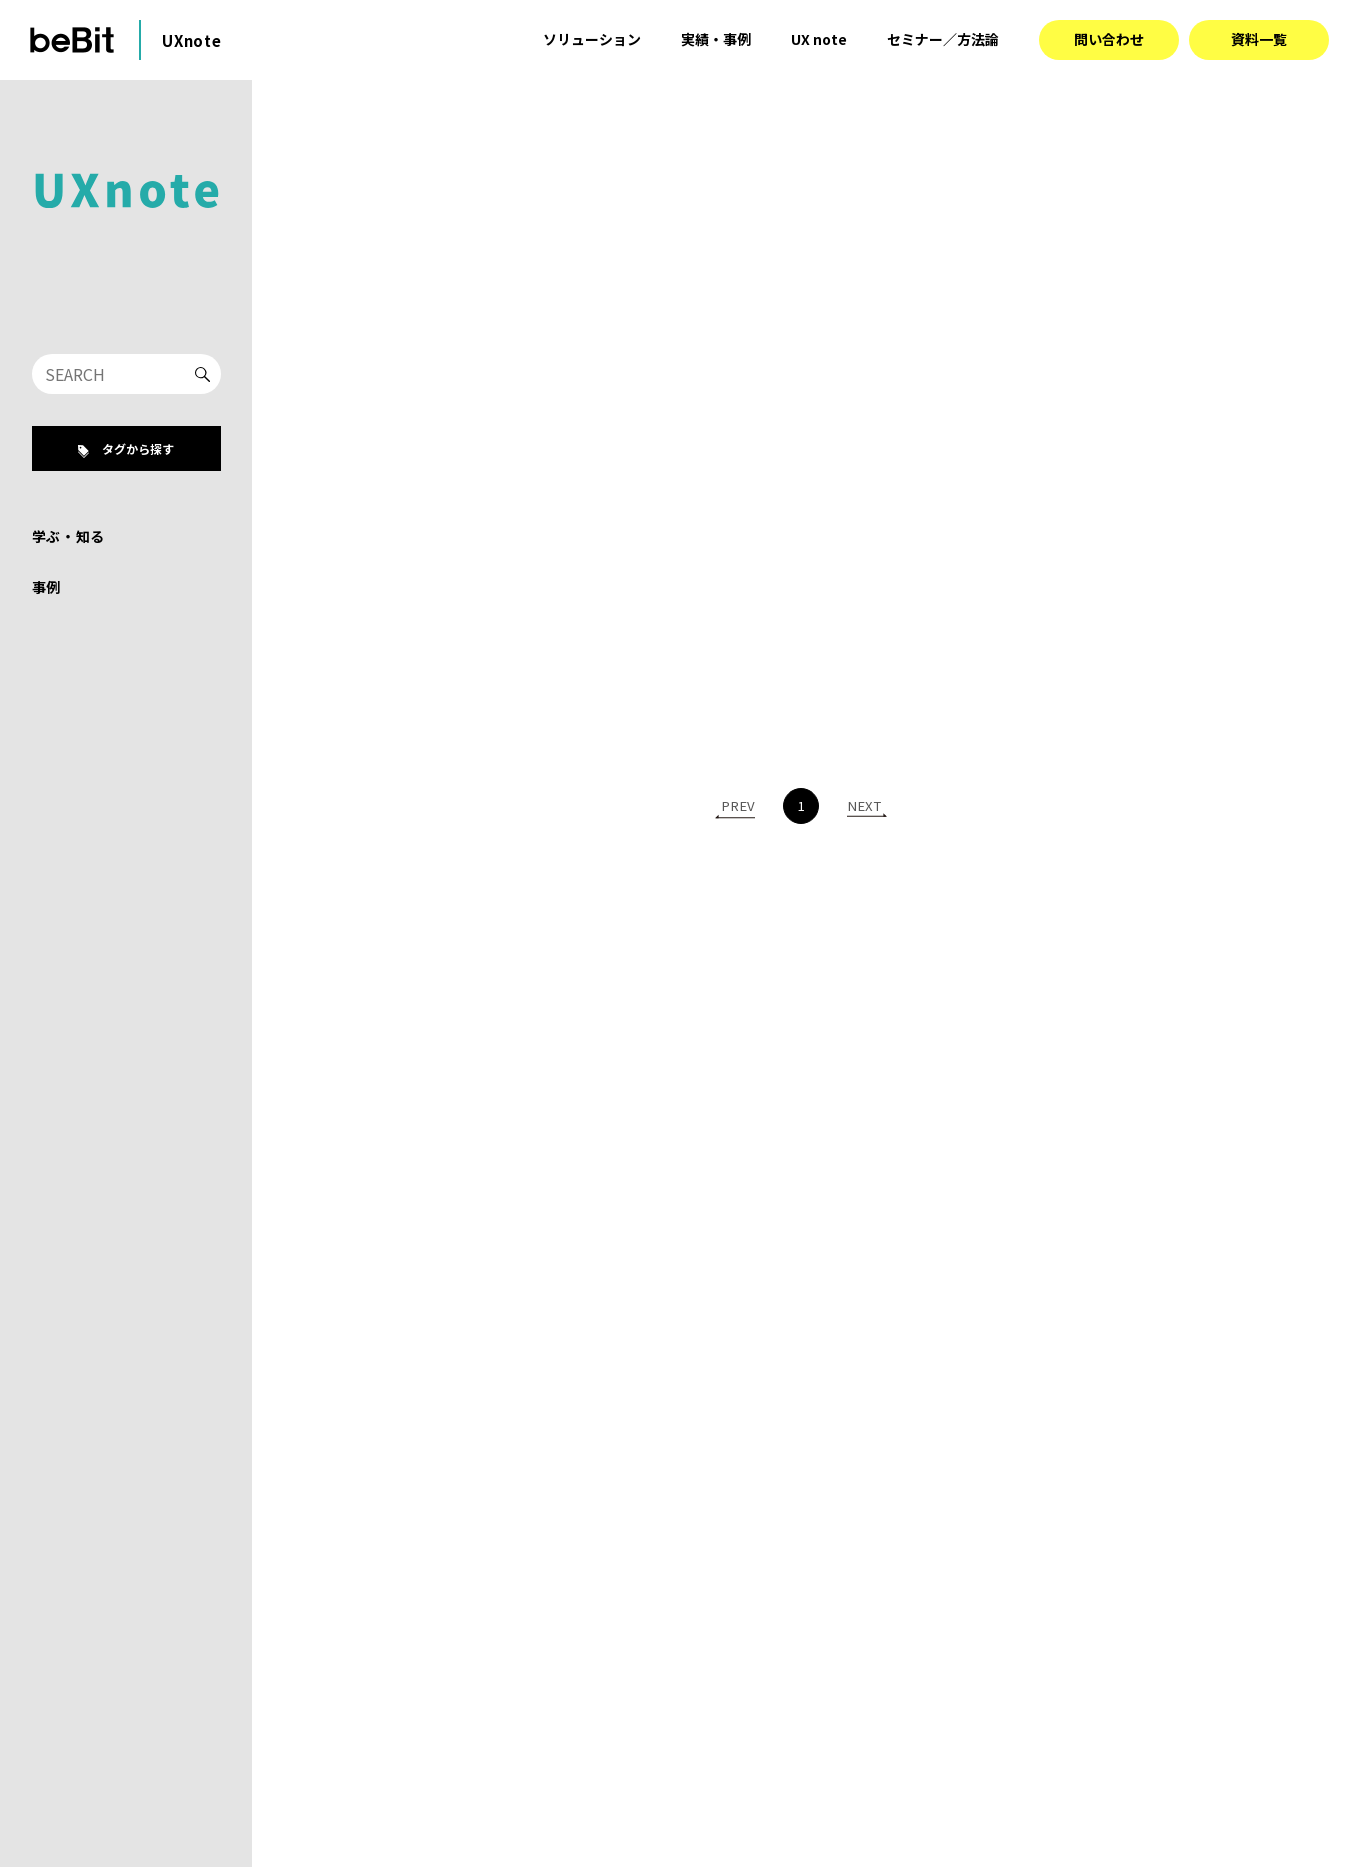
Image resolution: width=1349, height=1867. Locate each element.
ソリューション (592, 39)
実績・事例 (716, 39)
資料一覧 (1259, 39)
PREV (738, 804)
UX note (819, 39)
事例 (46, 587)
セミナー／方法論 (943, 39)
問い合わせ (1109, 39)
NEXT (864, 804)
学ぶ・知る (69, 536)
